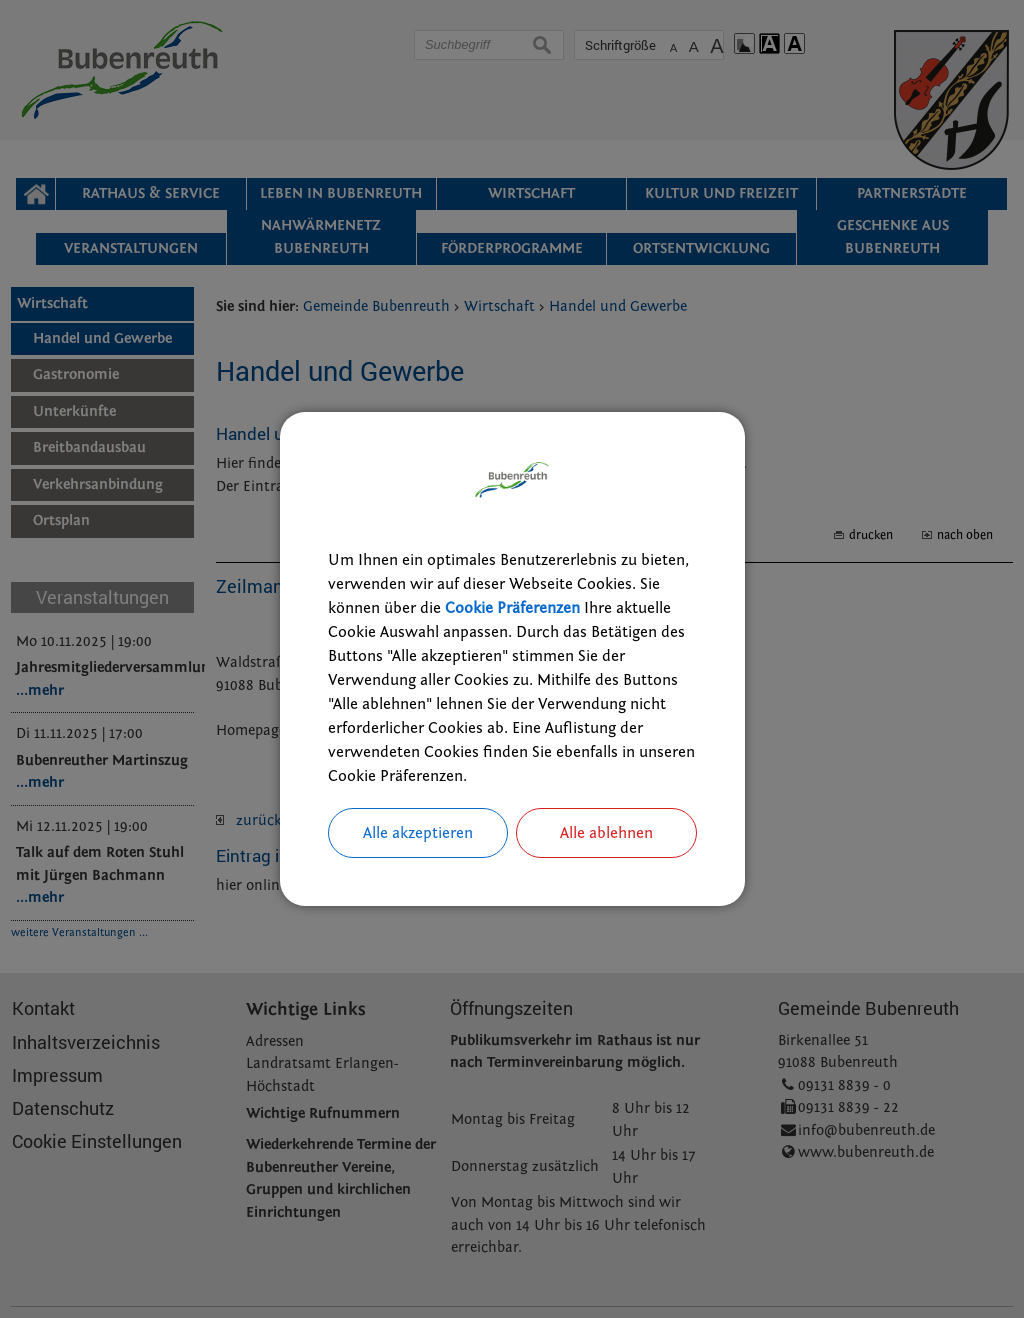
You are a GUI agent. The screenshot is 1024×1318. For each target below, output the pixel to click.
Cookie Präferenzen (512, 608)
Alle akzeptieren (418, 833)
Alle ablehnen (606, 833)
